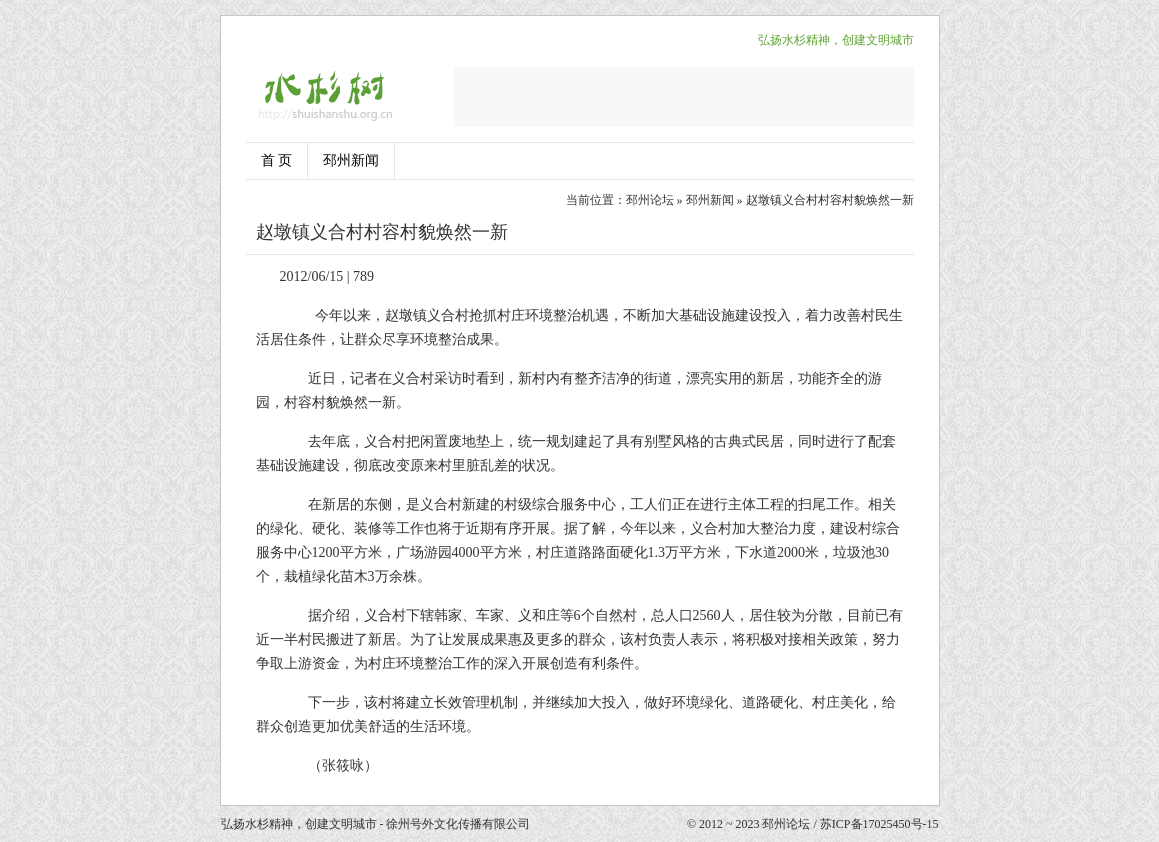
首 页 (277, 160)
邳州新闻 (351, 160)
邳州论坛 (650, 200)
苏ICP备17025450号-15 (879, 824)
